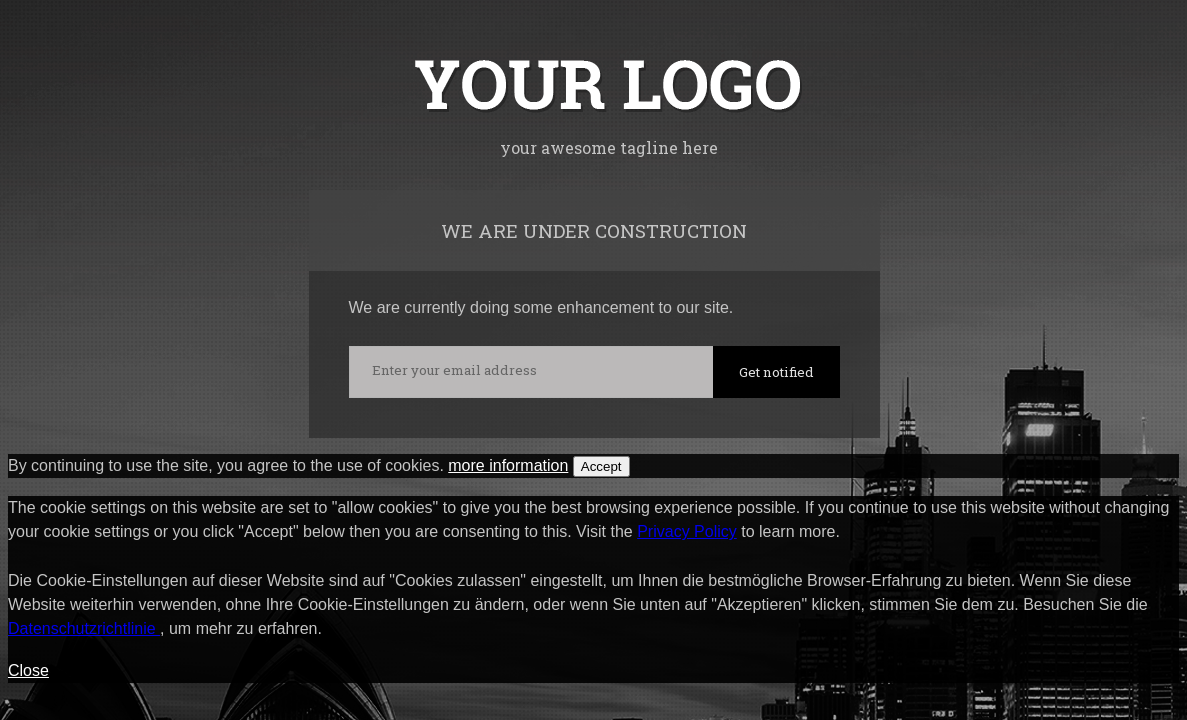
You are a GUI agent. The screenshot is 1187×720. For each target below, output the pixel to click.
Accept (601, 466)
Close (28, 670)
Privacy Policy (687, 531)
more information (508, 465)
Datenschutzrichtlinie (84, 628)
